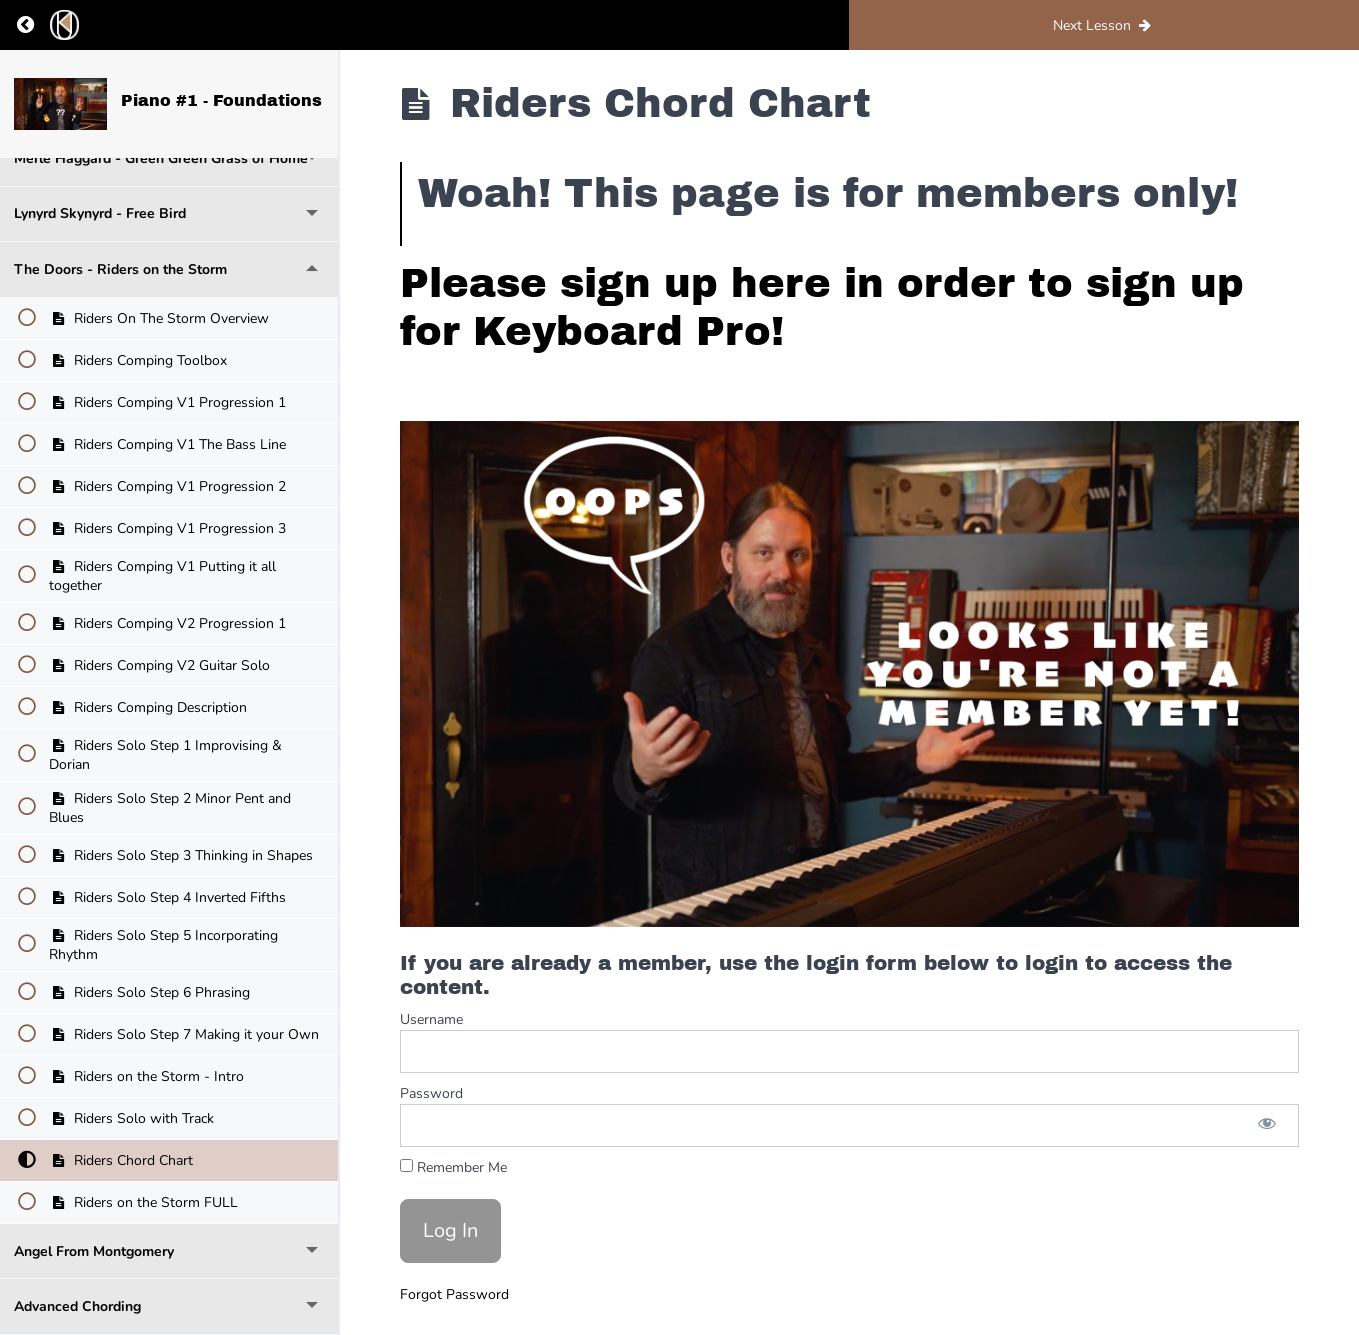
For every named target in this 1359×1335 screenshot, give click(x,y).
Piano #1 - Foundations (221, 100)
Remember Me (453, 1167)
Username (431, 1019)
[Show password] (1267, 1125)
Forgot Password (454, 1294)
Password (431, 1093)
